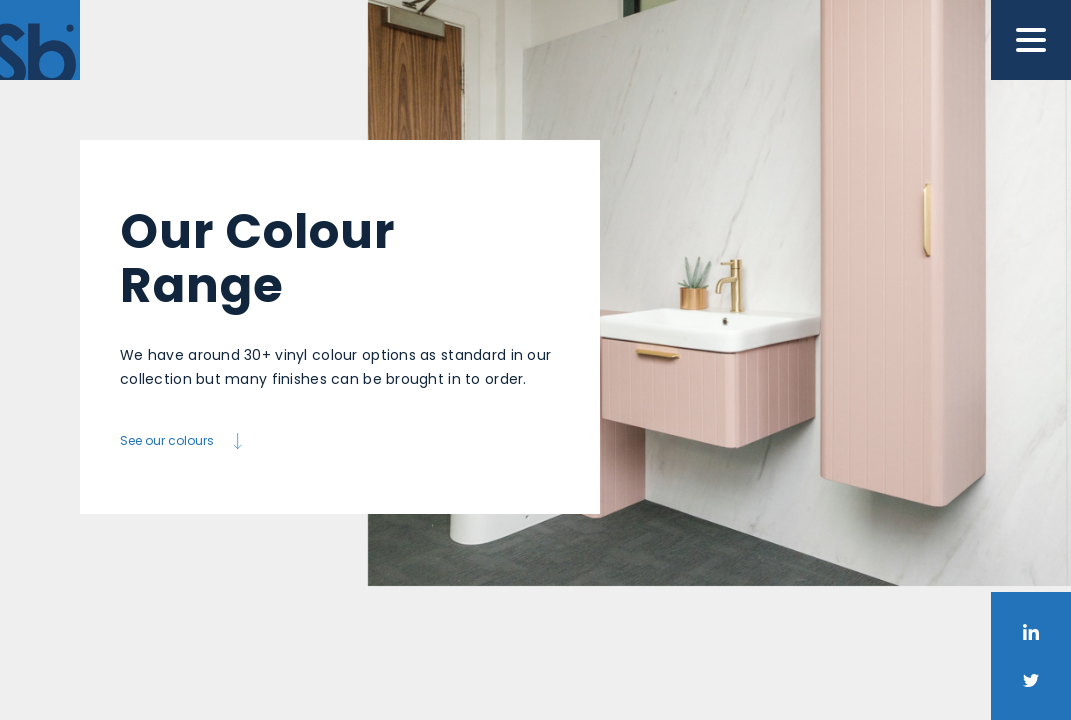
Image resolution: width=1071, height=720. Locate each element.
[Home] (40, 40)
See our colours (183, 440)
